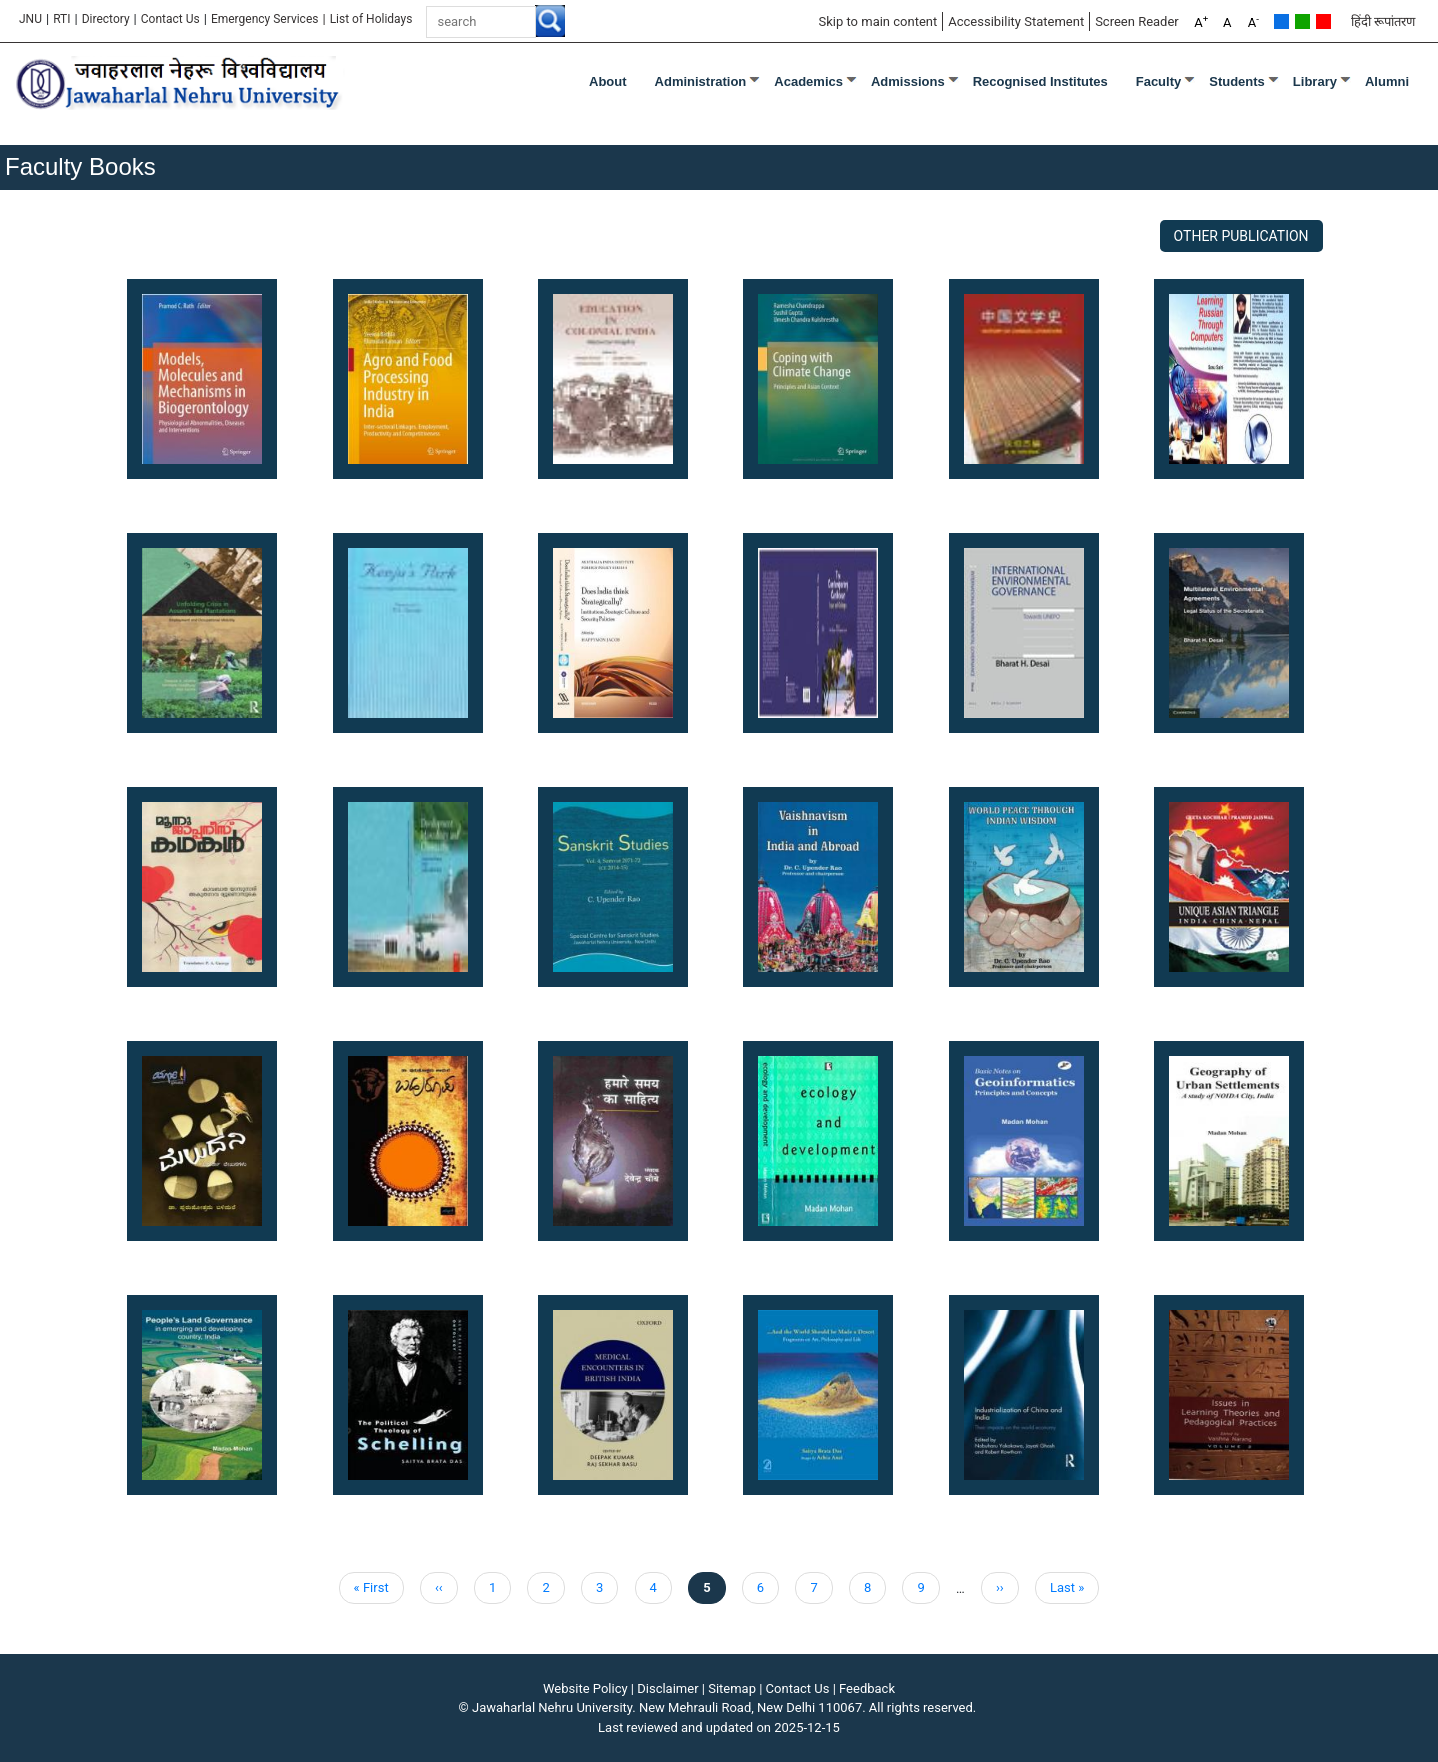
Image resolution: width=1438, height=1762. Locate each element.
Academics (808, 81)
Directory (106, 19)
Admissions (908, 81)
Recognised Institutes (1040, 81)
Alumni (1387, 81)
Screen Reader (1137, 21)
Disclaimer (667, 1688)
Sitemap (732, 1688)
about (608, 81)
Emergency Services (265, 19)
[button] (202, 377)
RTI (61, 19)
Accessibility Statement (1016, 21)
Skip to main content (877, 21)
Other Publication (1241, 236)
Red (1323, 21)
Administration (701, 81)
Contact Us (170, 19)
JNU (30, 19)
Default (1281, 21)
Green (1302, 21)
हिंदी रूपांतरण (1383, 21)
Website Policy (585, 1688)
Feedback (867, 1688)
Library (1315, 81)
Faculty (1159, 81)
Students (1237, 81)
